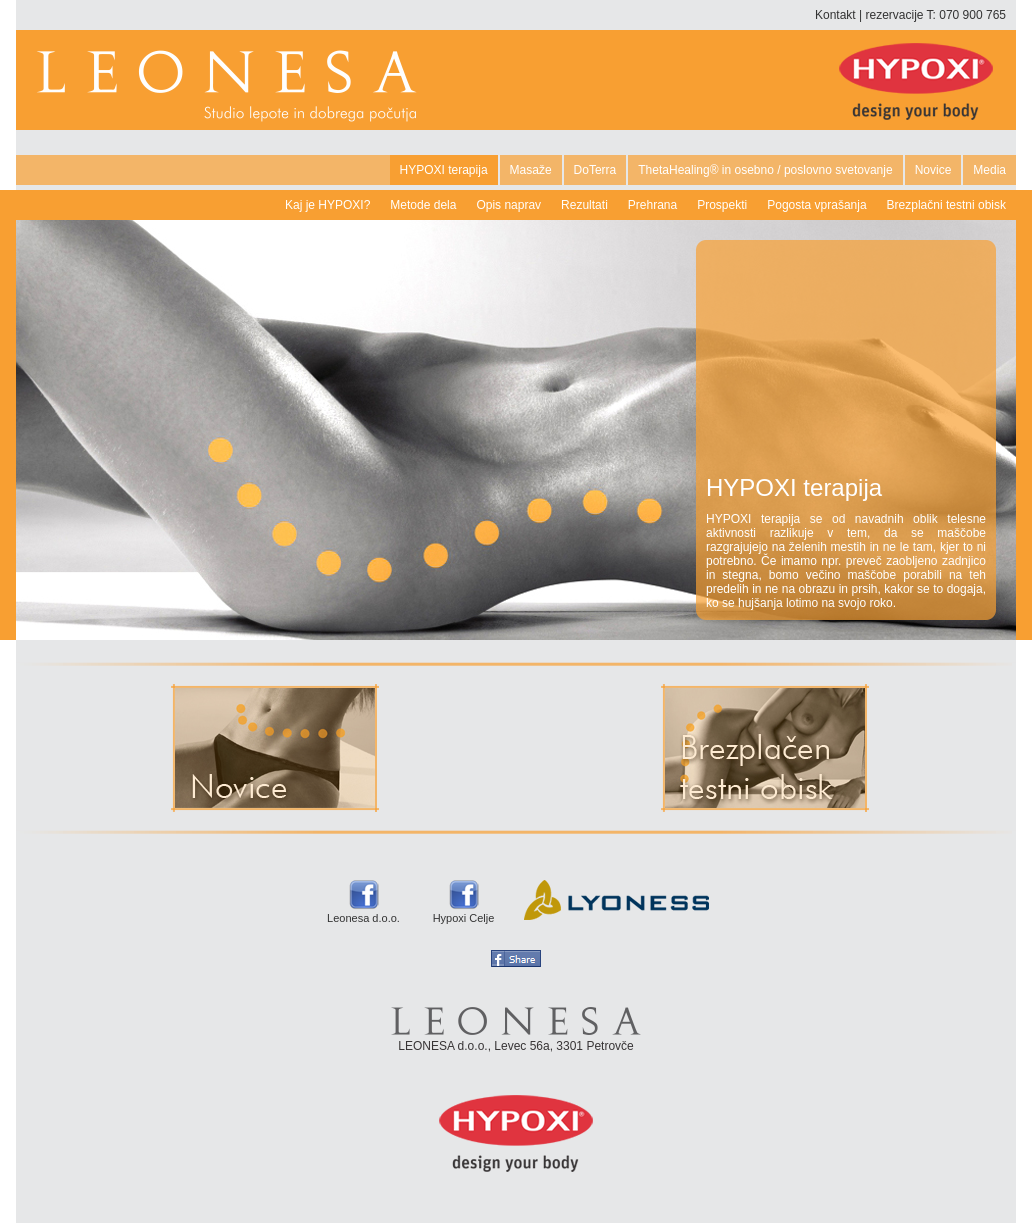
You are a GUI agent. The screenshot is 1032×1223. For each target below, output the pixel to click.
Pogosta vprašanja (816, 205)
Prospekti (722, 205)
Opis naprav (508, 205)
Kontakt (835, 15)
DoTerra (595, 170)
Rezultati (584, 205)
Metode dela (423, 205)
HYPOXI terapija (444, 170)
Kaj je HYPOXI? (327, 205)
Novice (933, 170)
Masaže (531, 170)
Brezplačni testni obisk (946, 205)
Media (989, 170)
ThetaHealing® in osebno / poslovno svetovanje (765, 170)
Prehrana (652, 205)
